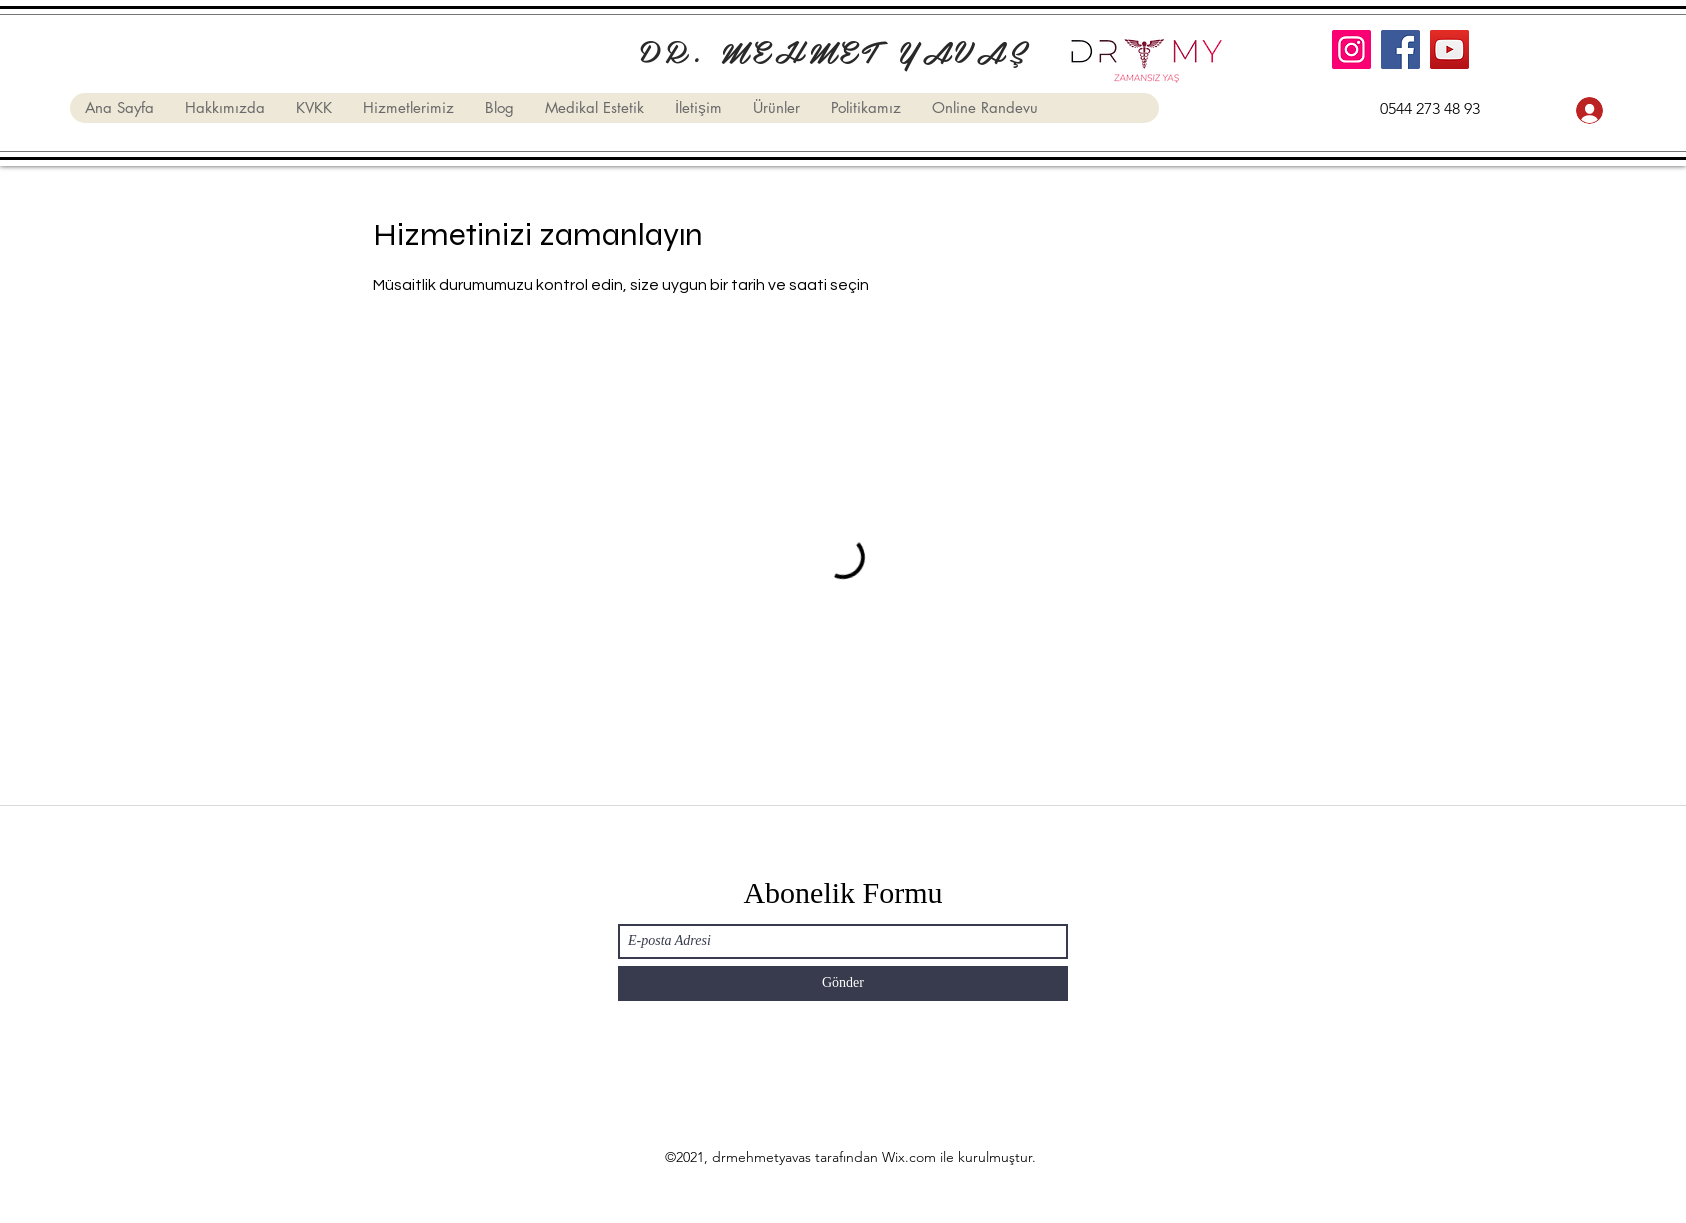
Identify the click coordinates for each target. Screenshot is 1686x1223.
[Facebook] (1400, 49)
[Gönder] (843, 983)
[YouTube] (1449, 49)
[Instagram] (1351, 49)
